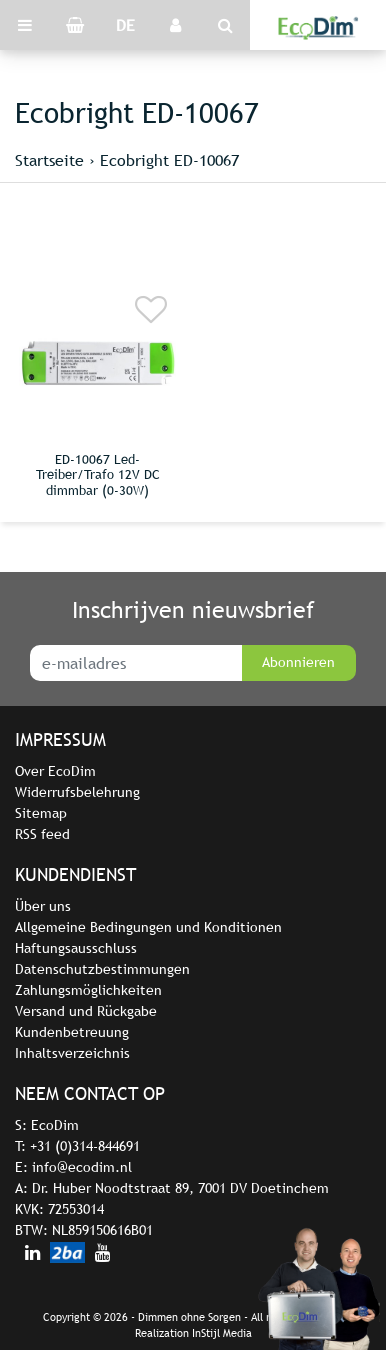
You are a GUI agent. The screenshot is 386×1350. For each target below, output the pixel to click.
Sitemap (41, 813)
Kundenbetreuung (72, 1032)
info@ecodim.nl (82, 1167)
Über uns (43, 906)
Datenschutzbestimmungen (102, 969)
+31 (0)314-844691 (85, 1146)
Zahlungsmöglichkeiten (88, 990)
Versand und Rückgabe (86, 1011)
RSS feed (42, 834)
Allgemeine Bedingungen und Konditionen (148, 927)
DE (125, 25)
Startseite (49, 160)
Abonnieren (298, 662)
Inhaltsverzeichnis (72, 1053)
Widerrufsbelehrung (77, 792)
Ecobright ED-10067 (169, 160)
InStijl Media (222, 1333)
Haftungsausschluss (76, 948)
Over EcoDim (55, 771)
